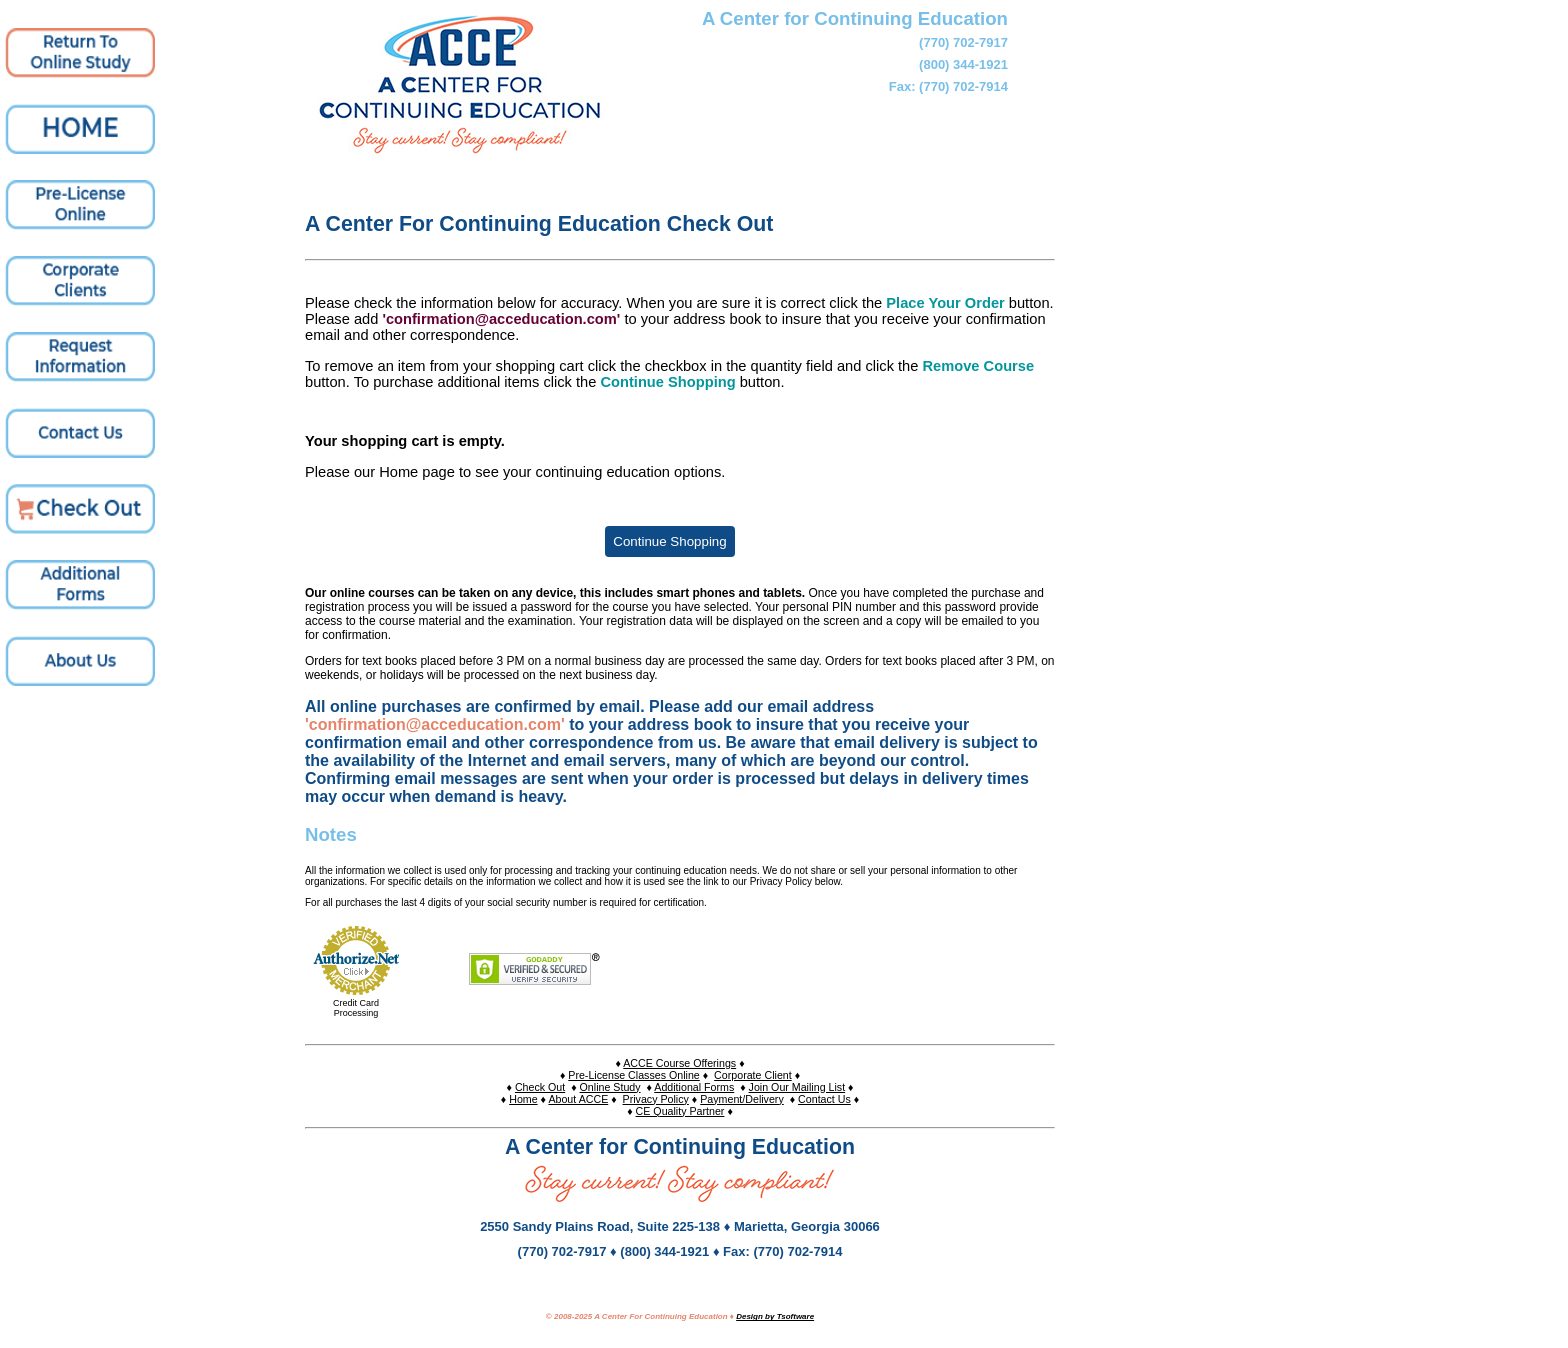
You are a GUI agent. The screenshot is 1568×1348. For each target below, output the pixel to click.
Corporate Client (753, 1075)
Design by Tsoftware (775, 1316)
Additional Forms (694, 1087)
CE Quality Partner (680, 1111)
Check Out (540, 1087)
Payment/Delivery (742, 1099)
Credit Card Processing (356, 1008)
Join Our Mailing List (797, 1087)
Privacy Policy (656, 1099)
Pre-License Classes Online (634, 1075)
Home (523, 1099)
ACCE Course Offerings (679, 1063)
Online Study (610, 1087)
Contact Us (824, 1099)
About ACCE (578, 1099)
